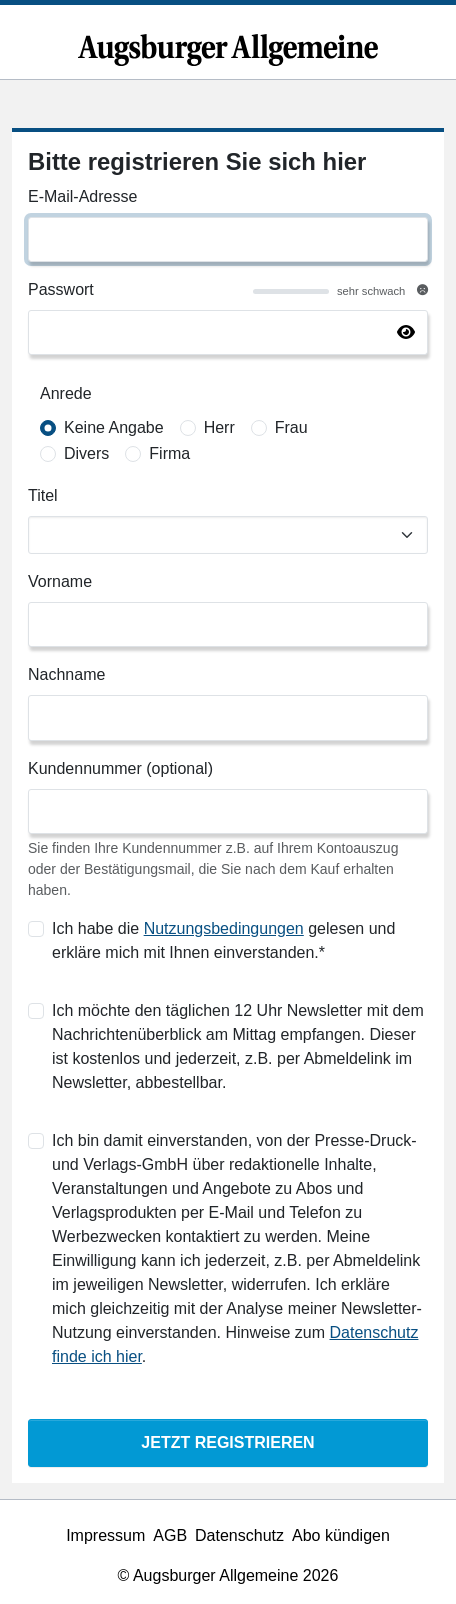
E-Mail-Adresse (82, 196)
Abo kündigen (341, 1535)
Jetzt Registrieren (227, 1442)
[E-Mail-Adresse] (228, 239)
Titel (43, 495)
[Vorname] (228, 624)
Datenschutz (239, 1535)
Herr (219, 427)
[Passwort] (228, 332)
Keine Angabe (114, 427)
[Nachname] (228, 717)
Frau (291, 427)
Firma (169, 453)
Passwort (61, 289)
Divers (86, 453)
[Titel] (228, 535)
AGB (170, 1535)
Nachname (66, 674)
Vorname (60, 581)
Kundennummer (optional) (120, 768)
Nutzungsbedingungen (224, 928)
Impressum (105, 1535)
